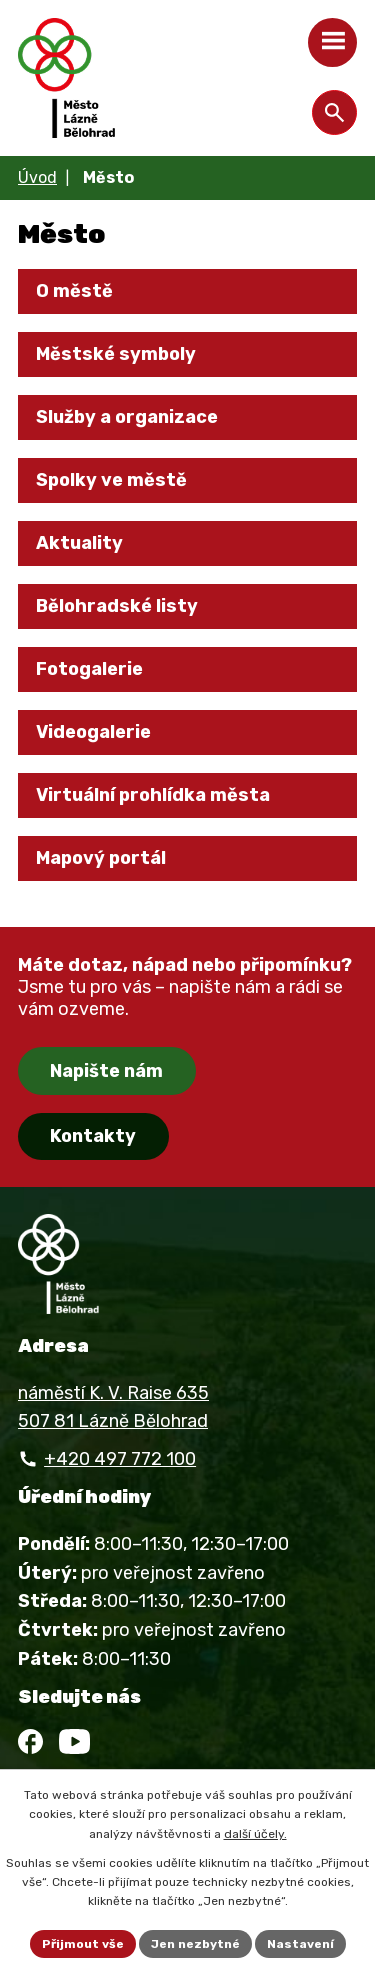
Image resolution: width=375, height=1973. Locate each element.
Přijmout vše (83, 1944)
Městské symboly (116, 354)
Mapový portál (101, 858)
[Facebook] (30, 1741)
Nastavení (300, 1944)
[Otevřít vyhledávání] (334, 112)
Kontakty (93, 1136)
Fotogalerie (89, 669)
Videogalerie (93, 732)
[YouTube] (74, 1741)
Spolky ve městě (111, 480)
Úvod (37, 177)
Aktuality (79, 543)
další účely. (255, 1834)
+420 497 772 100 (120, 1459)
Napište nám (106, 1071)
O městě (74, 291)
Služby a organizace (127, 417)
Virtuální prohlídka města (153, 795)
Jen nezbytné (195, 1944)
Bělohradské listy (117, 606)
